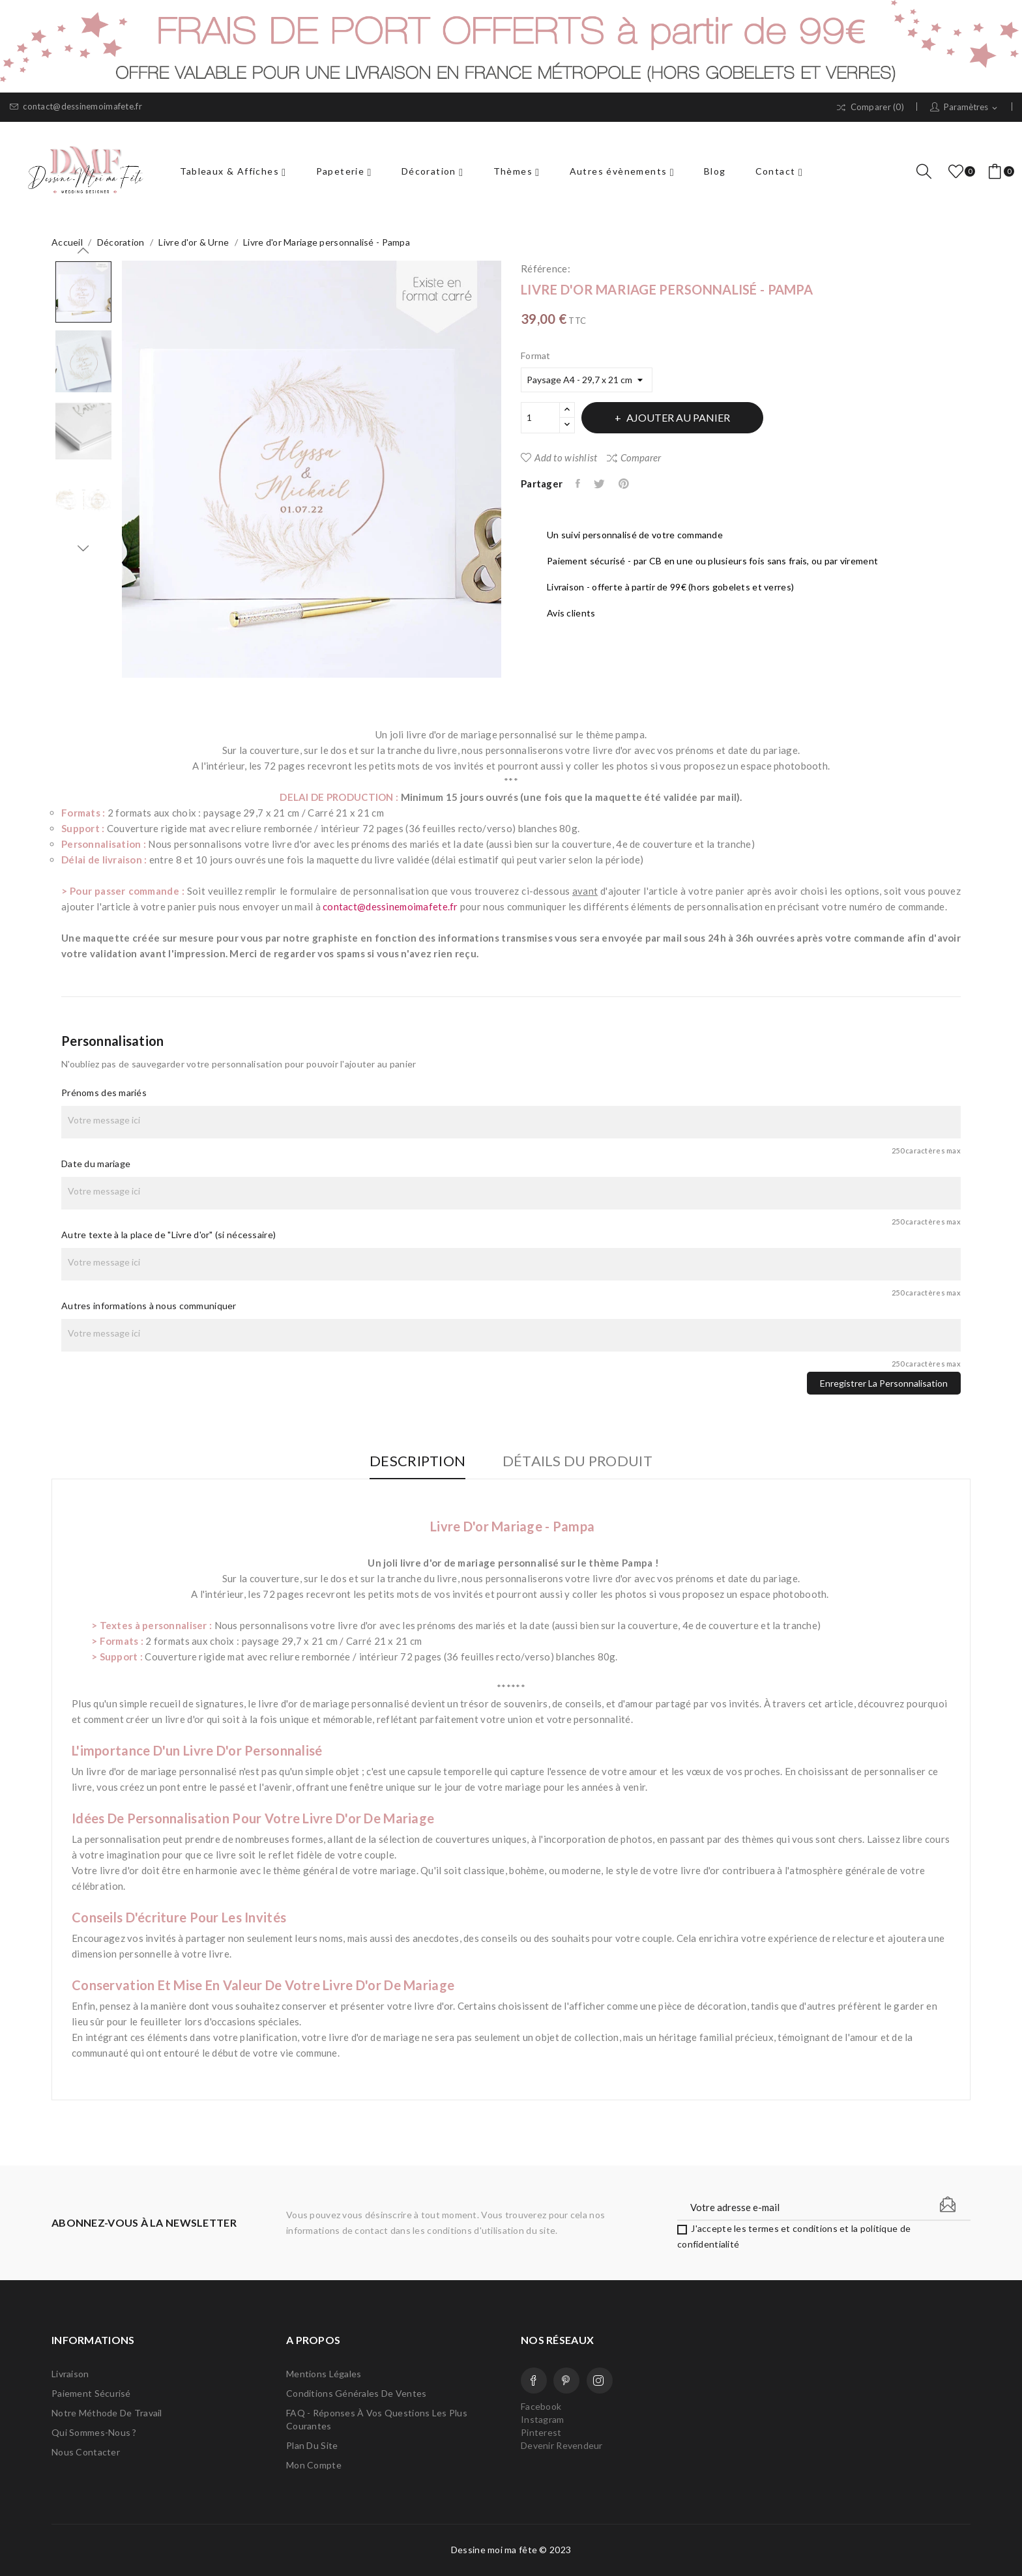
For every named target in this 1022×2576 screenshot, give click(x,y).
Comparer (634, 457)
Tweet (601, 483)
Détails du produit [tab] (579, 1461)
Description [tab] (415, 1461)
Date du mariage (95, 1163)
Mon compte (314, 2464)
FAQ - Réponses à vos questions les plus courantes (376, 2419)
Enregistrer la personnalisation (884, 1383)
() (958, 171)
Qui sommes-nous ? (94, 2432)
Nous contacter (85, 2451)
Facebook (534, 2380)
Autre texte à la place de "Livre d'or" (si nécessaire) (168, 1234)
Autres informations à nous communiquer (149, 1305)
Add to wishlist (559, 457)
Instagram (600, 2380)
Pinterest (626, 483)
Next (83, 548)
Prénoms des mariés (104, 1092)
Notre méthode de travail (106, 2412)
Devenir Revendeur (562, 2445)
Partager (579, 483)
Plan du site (312, 2445)
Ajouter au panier (680, 417)
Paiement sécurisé (91, 2393)
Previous (83, 250)
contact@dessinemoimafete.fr (76, 106)
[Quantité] (540, 417)
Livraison (70, 2373)
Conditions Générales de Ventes (356, 2393)
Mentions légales (323, 2373)
